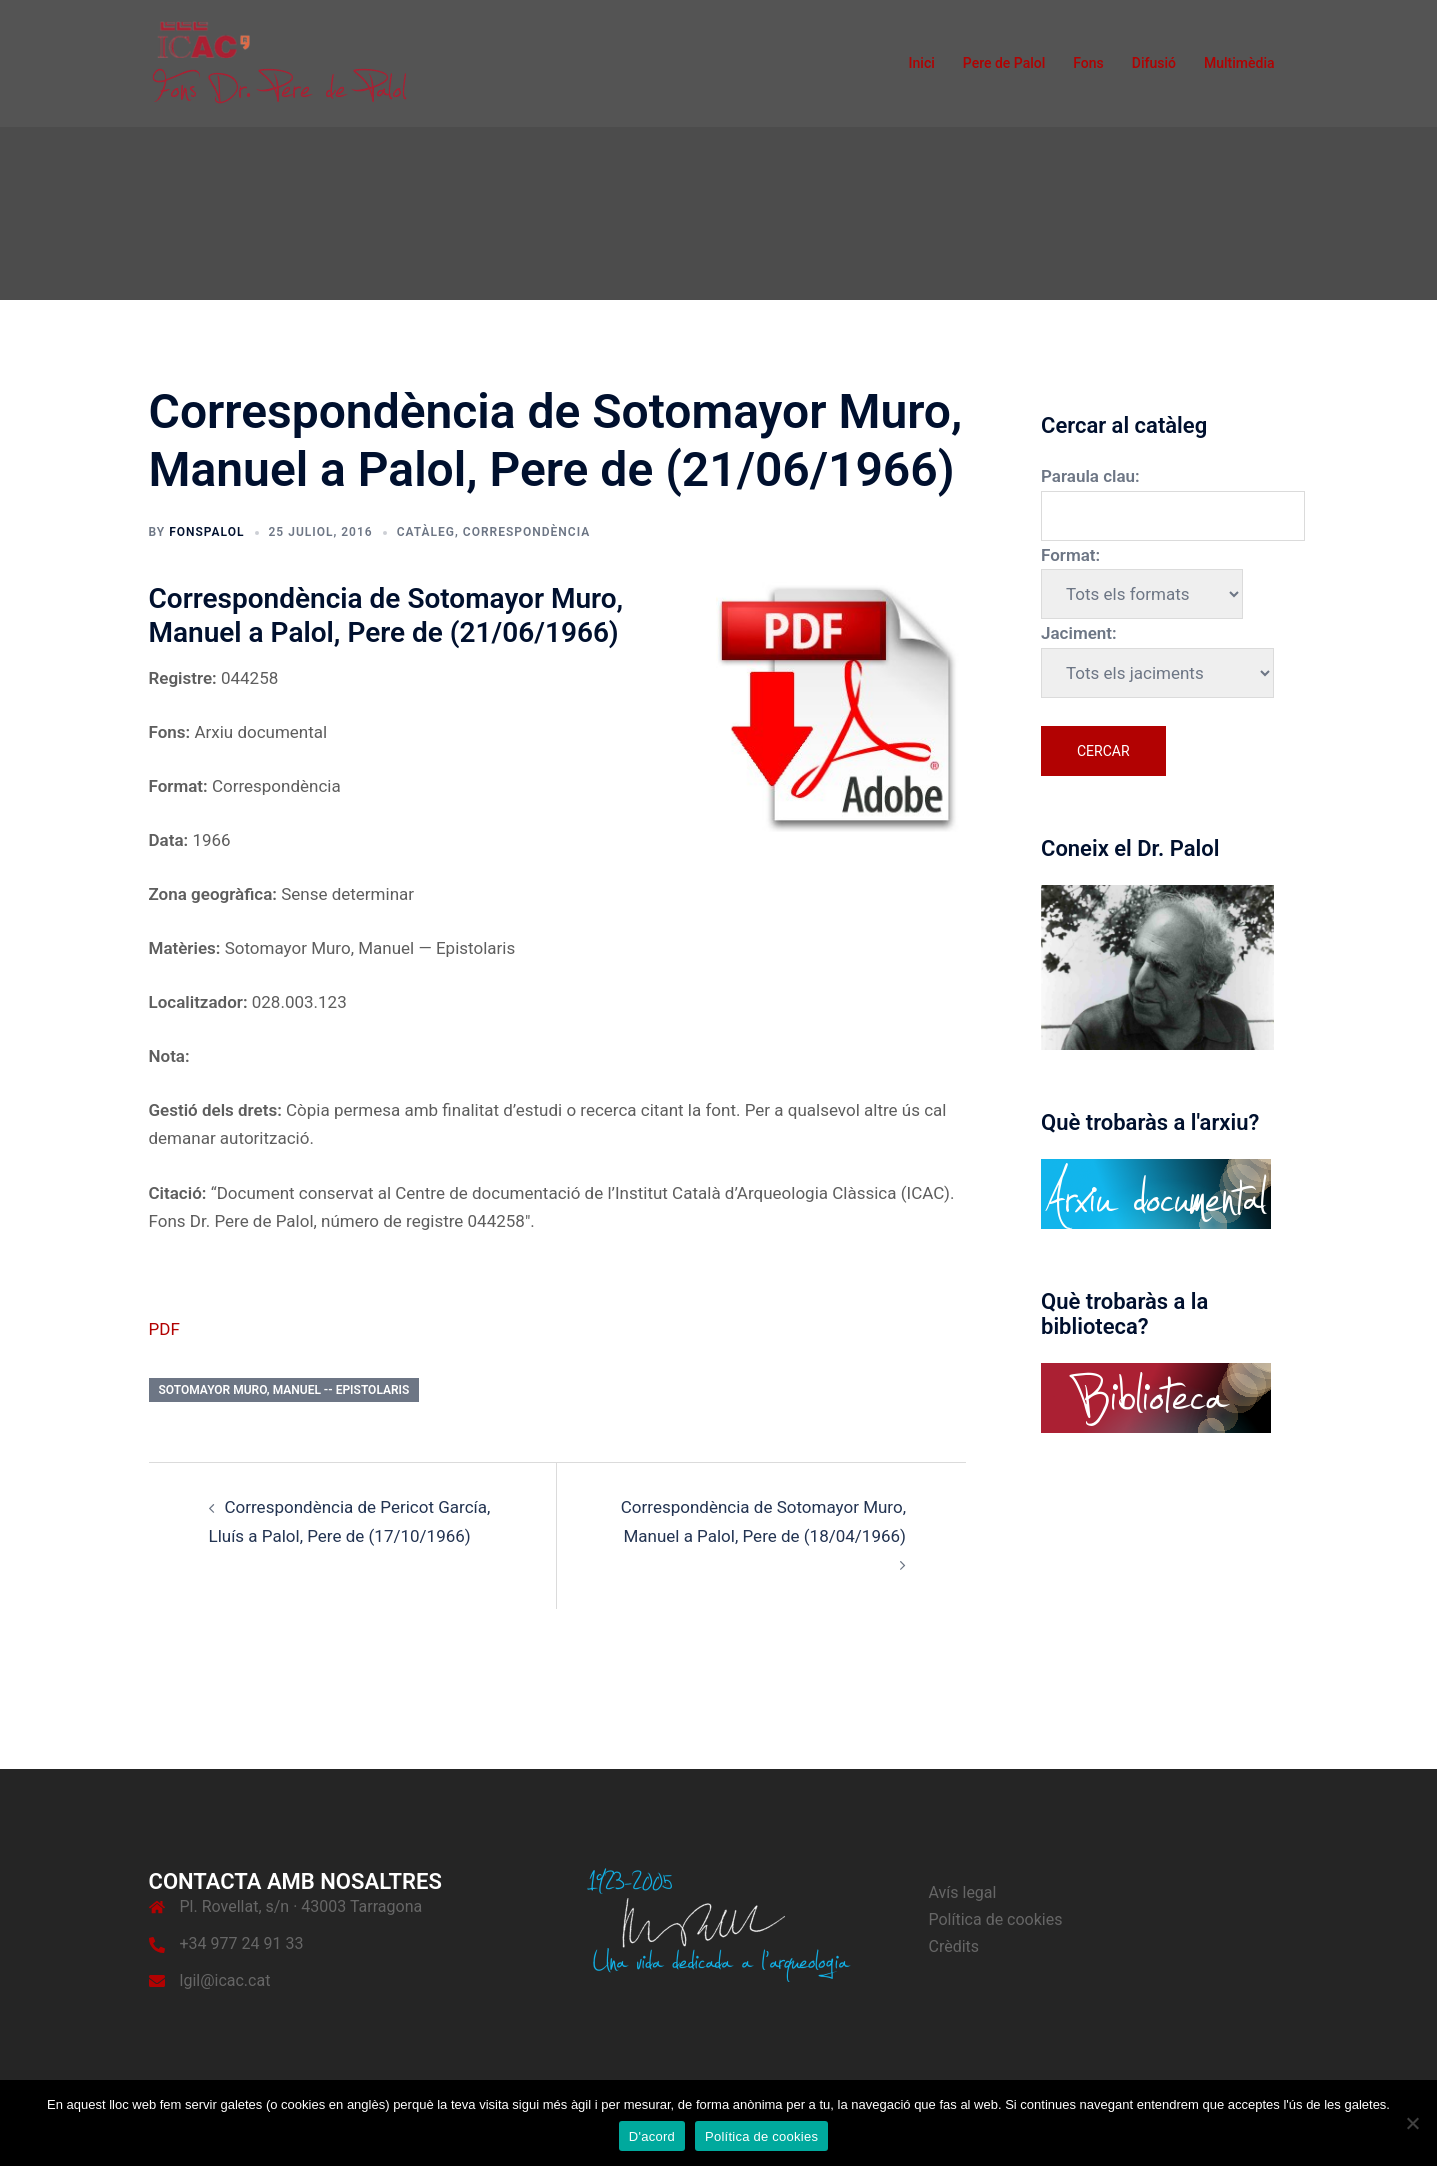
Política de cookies (996, 1919)
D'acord (652, 2136)
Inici (922, 63)
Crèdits (954, 1946)
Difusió (1154, 63)
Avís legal (963, 1892)
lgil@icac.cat (225, 1980)
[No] (1412, 2123)
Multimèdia (1239, 63)
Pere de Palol (1004, 63)
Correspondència (526, 532)
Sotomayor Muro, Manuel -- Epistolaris (284, 1390)
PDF (164, 1329)
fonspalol (206, 532)
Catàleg (426, 532)
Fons (1088, 63)
